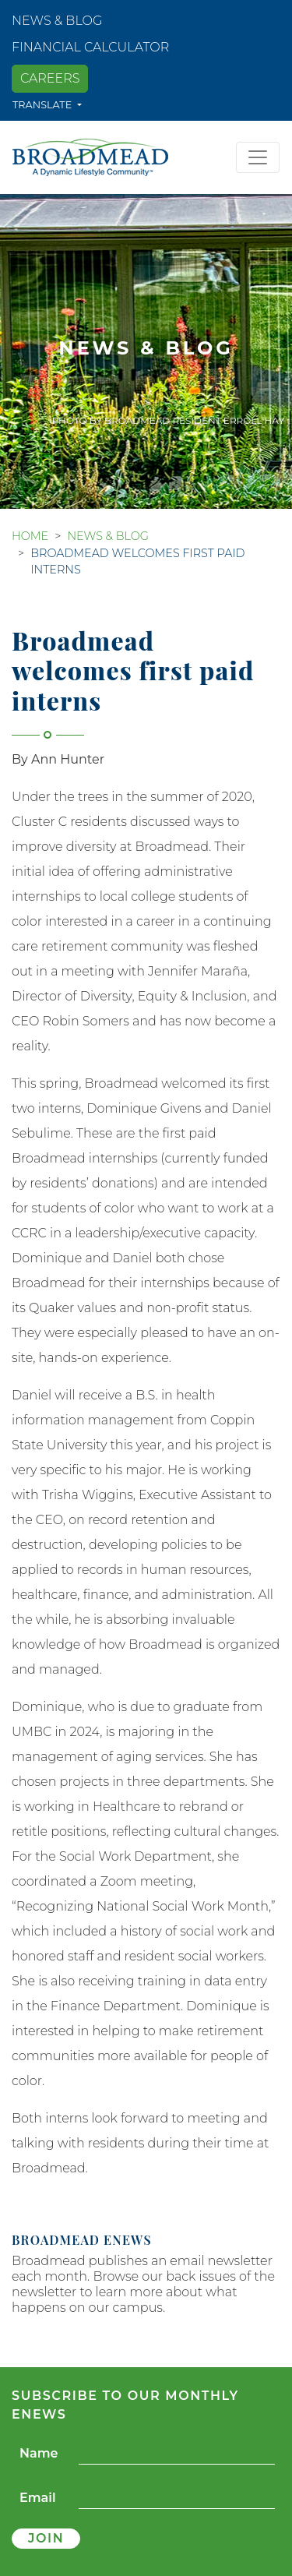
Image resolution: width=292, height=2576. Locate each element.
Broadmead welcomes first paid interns (137, 561)
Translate (43, 105)
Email (37, 2497)
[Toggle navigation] (258, 157)
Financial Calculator (90, 47)
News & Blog (57, 20)
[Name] (177, 2454)
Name (38, 2453)
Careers (49, 78)
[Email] (177, 2498)
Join (46, 2538)
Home (30, 536)
